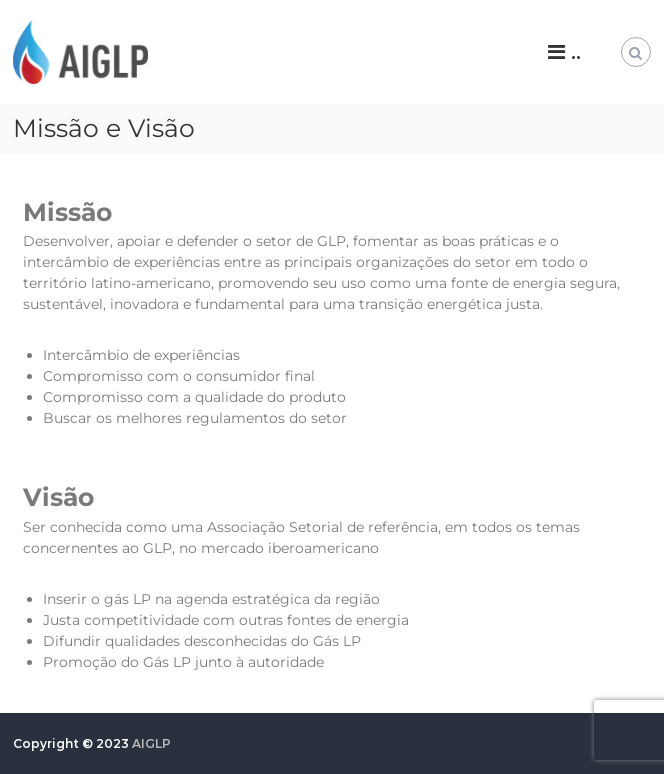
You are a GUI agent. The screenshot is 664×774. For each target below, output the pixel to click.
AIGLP (151, 743)
